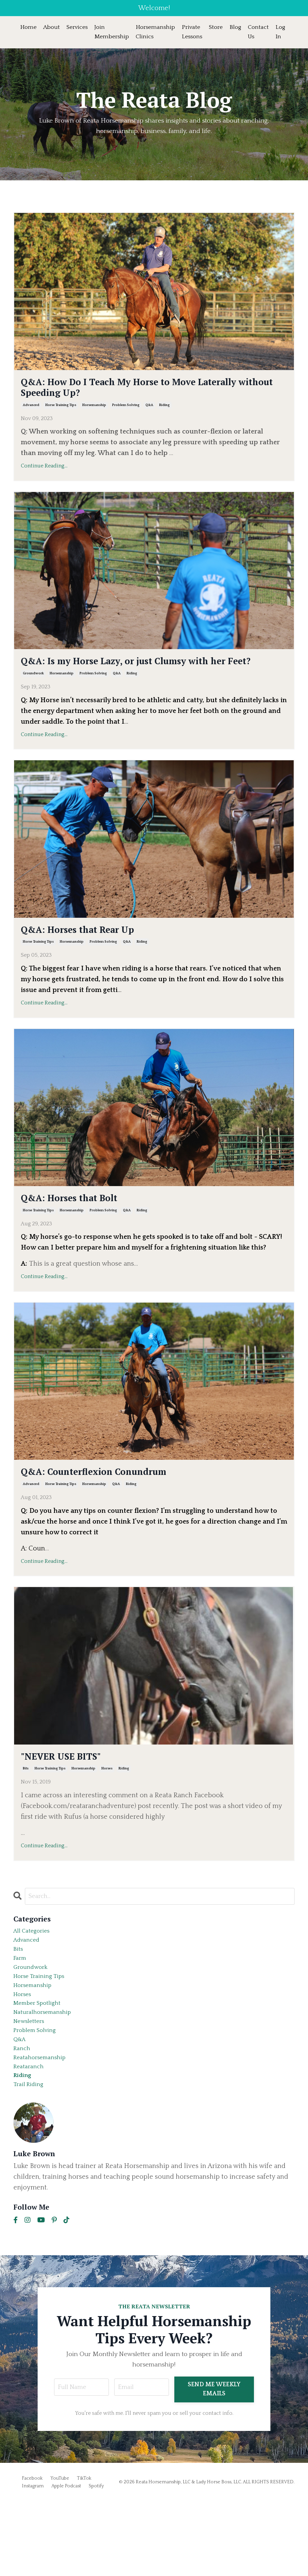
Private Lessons (196, 32)
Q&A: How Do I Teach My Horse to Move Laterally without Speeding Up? (138, 392)
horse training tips (60, 414)
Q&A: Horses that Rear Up (98, 959)
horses (107, 1811)
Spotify (96, 2560)
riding (164, 414)
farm (21, 2008)
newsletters (31, 2083)
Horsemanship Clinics (158, 32)
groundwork (33, 701)
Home (28, 27)
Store (221, 27)
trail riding (31, 2158)
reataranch (30, 2136)
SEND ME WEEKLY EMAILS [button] (215, 2464)
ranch (23, 2115)
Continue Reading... (44, 475)
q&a (149, 414)
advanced (31, 414)
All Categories (35, 1975)
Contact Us (263, 32)
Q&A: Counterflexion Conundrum (119, 1509)
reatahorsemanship (44, 2126)
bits (26, 1811)
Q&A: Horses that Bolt (86, 1231)
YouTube (59, 2553)
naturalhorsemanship (46, 2072)
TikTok (84, 2553)
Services (79, 27)
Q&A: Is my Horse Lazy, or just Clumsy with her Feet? (148, 679)
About (52, 27)
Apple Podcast (66, 2560)
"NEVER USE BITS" (75, 1797)
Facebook (32, 2553)
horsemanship (94, 414)
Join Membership (114, 32)
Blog (240, 27)
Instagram (33, 2560)
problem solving (125, 414)
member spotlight (41, 2061)
